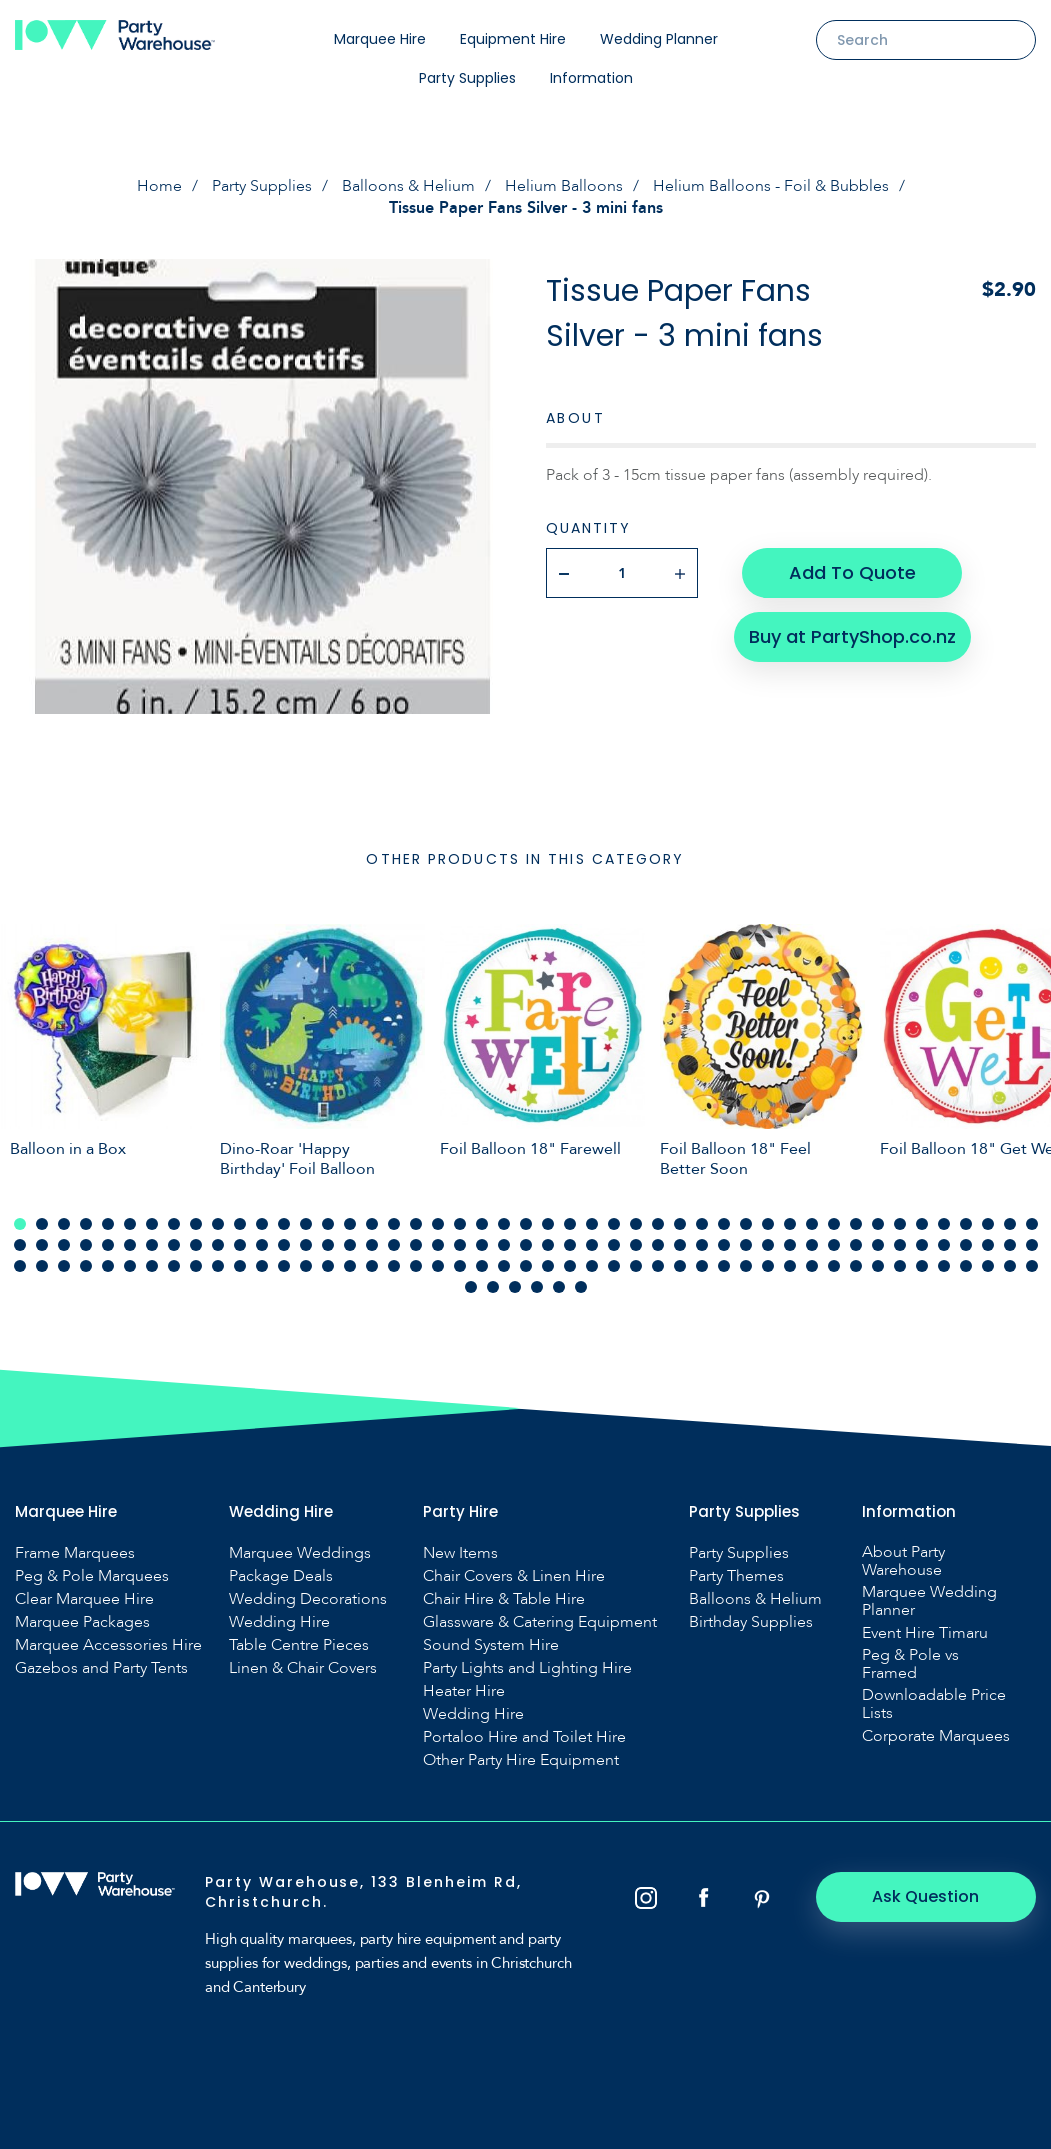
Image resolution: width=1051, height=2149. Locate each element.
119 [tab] (548, 1266)
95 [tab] (20, 1266)
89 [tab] (922, 1245)
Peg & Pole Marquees (92, 1576)
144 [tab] (515, 1287)
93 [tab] (1010, 1245)
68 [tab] (460, 1245)
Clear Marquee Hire (84, 1599)
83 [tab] (790, 1245)
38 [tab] (834, 1224)
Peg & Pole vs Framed (910, 1664)
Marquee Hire (380, 39)
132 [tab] (834, 1266)
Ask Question (926, 1896)
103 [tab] (196, 1266)
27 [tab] (592, 1224)
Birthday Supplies (751, 1622)
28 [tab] (614, 1224)
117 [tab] (504, 1266)
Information (591, 78)
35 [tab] (768, 1224)
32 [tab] (702, 1224)
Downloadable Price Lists (934, 1704)
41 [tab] (900, 1224)
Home (159, 186)
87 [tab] (878, 1245)
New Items (460, 1553)
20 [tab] (438, 1224)
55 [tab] (174, 1245)
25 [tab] (548, 1224)
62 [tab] (328, 1245)
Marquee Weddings (300, 1553)
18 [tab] (394, 1224)
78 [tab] (680, 1245)
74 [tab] (592, 1245)
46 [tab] (1010, 1224)
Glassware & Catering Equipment (540, 1622)
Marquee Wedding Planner (929, 1601)
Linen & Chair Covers (303, 1668)
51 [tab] (86, 1245)
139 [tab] (988, 1266)
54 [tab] (152, 1245)
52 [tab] (108, 1245)
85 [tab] (834, 1245)
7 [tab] (152, 1224)
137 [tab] (944, 1266)
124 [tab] (658, 1266)
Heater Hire (464, 1691)
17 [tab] (372, 1224)
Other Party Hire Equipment (521, 1760)
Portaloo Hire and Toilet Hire (524, 1737)
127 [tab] (724, 1266)
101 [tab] (152, 1266)
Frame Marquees (75, 1553)
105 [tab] (240, 1266)
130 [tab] (790, 1266)
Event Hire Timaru (925, 1633)
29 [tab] (636, 1224)
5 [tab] (108, 1224)
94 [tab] (1032, 1245)
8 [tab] (174, 1224)
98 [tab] (86, 1266)
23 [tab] (504, 1224)
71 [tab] (526, 1245)
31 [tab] (680, 1224)
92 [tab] (988, 1245)
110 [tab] (350, 1266)
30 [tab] (658, 1224)
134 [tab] (878, 1266)
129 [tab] (768, 1266)
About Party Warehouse (903, 1561)
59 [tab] (262, 1245)
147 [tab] (581, 1287)
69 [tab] (482, 1245)
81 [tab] (746, 1245)
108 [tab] (306, 1266)
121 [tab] (592, 1266)
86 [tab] (856, 1245)
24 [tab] (526, 1224)
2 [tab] (42, 1224)
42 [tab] (922, 1224)
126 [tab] (702, 1266)
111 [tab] (372, 1266)
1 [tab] (20, 1224)
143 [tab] (493, 1287)
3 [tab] (64, 1224)
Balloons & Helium (408, 186)
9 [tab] (196, 1224)
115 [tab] (460, 1266)
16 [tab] (350, 1224)
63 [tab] (350, 1245)
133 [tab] (856, 1266)
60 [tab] (284, 1245)
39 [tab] (856, 1224)
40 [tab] (878, 1224)
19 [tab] (416, 1224)
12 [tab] (262, 1224)
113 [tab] (416, 1266)
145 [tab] (537, 1287)
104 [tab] (218, 1266)
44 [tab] (966, 1224)
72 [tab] (548, 1245)
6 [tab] (130, 1224)
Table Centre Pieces (299, 1645)
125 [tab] (680, 1266)
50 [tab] (64, 1245)
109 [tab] (328, 1266)
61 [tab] (306, 1245)
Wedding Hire (279, 1622)
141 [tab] (1032, 1266)
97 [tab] (64, 1266)
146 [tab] (559, 1287)
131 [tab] (812, 1266)
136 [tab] (922, 1266)
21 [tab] (460, 1224)
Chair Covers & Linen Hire (514, 1576)
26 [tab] (570, 1224)
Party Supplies (467, 78)
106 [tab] (262, 1266)
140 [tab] (1010, 1266)
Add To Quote (852, 572)
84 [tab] (812, 1245)
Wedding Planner (659, 39)
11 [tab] (240, 1224)
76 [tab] (636, 1245)
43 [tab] (944, 1224)
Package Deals (281, 1576)
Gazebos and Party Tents (101, 1668)
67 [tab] (438, 1245)
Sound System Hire (491, 1645)
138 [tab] (966, 1266)
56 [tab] (196, 1245)
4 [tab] (86, 1224)
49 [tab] (42, 1245)
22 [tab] (482, 1224)
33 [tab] (724, 1224)
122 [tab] (614, 1266)
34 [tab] (746, 1224)
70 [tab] (504, 1245)
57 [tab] (218, 1245)
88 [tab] (900, 1245)
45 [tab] (988, 1224)
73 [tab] (570, 1245)
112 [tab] (394, 1266)
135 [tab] (900, 1266)
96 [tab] (42, 1266)
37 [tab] (812, 1224)
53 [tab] (130, 1245)
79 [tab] (702, 1245)
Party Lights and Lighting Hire (527, 1668)
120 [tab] (570, 1266)
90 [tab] (944, 1245)
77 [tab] (658, 1245)
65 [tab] (394, 1245)
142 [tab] (471, 1287)
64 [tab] (372, 1245)
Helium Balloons (564, 186)
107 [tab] (284, 1266)
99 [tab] (108, 1266)
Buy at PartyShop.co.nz (852, 636)
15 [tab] (328, 1224)
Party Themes (736, 1576)
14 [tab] (306, 1224)
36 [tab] (790, 1224)
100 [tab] (130, 1266)
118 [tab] (526, 1266)
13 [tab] (284, 1224)
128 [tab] (746, 1266)
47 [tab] (1032, 1224)
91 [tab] (966, 1245)
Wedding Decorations (308, 1599)
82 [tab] (768, 1245)
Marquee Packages (82, 1622)
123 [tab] (636, 1266)
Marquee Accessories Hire (108, 1645)
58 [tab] (240, 1245)
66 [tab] (416, 1245)
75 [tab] (614, 1245)
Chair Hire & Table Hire (504, 1599)
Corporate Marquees (936, 1736)
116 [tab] (482, 1266)
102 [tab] (174, 1266)
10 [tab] (218, 1224)
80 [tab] (724, 1245)
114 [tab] (438, 1266)
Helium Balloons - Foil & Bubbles (771, 186)
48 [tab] (20, 1245)
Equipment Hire (513, 39)
